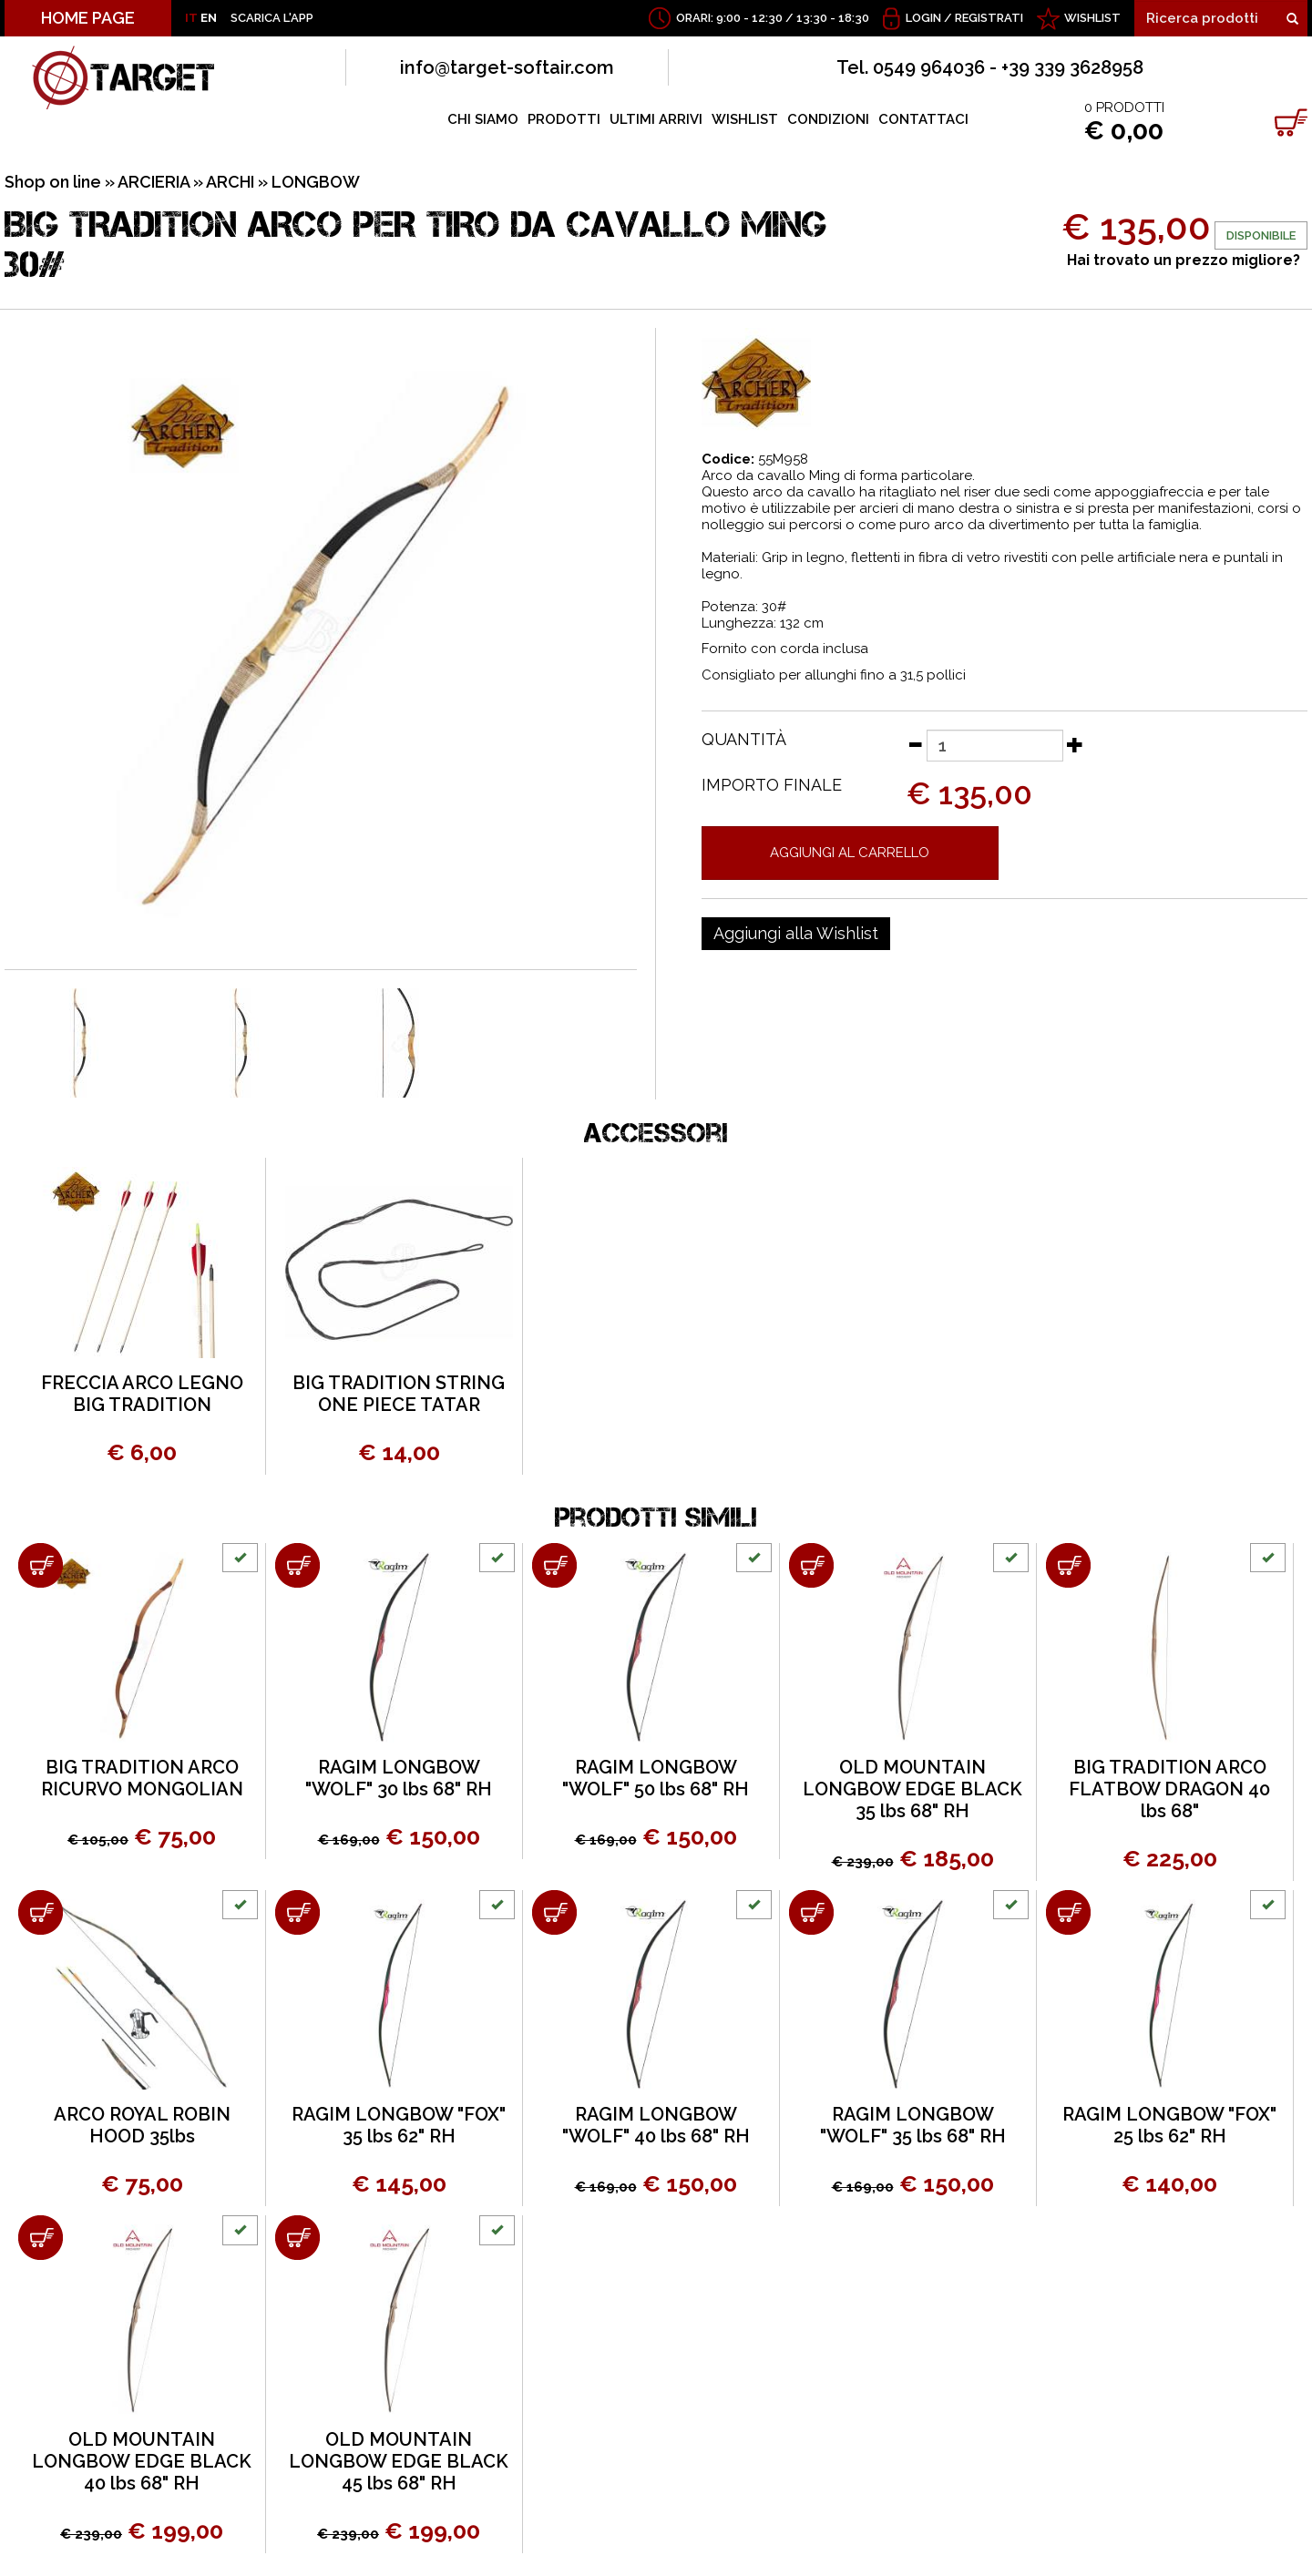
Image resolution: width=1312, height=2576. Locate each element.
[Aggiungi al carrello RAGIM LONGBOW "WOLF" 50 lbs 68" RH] (554, 1565)
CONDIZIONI (828, 119)
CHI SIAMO (482, 119)
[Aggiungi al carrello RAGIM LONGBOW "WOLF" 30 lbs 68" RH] (297, 1565)
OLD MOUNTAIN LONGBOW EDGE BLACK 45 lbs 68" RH (398, 2461)
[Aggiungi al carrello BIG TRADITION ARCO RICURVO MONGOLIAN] (40, 1565)
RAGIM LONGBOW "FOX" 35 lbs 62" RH (399, 2125)
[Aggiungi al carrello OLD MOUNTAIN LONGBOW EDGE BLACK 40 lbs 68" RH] (40, 2237)
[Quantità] (995, 746)
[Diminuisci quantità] (915, 744)
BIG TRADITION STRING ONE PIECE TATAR (398, 1394)
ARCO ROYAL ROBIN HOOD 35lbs (142, 2125)
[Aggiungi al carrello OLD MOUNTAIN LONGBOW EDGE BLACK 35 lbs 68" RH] (811, 1565)
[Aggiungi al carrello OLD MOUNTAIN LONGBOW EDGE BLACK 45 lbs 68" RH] (297, 2237)
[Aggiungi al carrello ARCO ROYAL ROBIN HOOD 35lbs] (40, 1912)
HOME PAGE (88, 17)
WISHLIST (1092, 18)
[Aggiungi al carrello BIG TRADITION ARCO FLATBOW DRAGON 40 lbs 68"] (1068, 1565)
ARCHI (230, 181)
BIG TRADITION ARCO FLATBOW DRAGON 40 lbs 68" (1169, 1789)
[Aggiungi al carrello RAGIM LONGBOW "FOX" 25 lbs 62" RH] (1068, 1912)
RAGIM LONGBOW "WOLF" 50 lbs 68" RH (655, 1778)
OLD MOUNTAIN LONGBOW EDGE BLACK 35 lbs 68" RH (912, 1789)
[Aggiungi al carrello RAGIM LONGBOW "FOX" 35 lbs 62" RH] (297, 1912)
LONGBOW (316, 181)
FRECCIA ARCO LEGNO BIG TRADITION (142, 1394)
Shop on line (53, 181)
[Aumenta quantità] (1075, 744)
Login (923, 18)
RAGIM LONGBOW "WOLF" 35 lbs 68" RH (913, 2125)
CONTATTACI (923, 119)
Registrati (989, 18)
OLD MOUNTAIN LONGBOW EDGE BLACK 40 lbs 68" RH (141, 2461)
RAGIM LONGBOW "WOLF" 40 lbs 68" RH (656, 2125)
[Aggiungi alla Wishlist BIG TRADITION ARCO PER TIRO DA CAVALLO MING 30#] (796, 933)
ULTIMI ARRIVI (656, 119)
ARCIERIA (154, 181)
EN (208, 18)
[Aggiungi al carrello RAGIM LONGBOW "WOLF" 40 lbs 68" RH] (554, 1912)
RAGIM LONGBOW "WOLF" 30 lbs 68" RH (398, 1778)
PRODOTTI (564, 119)
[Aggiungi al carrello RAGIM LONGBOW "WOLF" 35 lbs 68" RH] (811, 1912)
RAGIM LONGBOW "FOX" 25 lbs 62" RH (1169, 2125)
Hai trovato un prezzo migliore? (1183, 260)
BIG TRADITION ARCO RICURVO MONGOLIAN (142, 1778)
